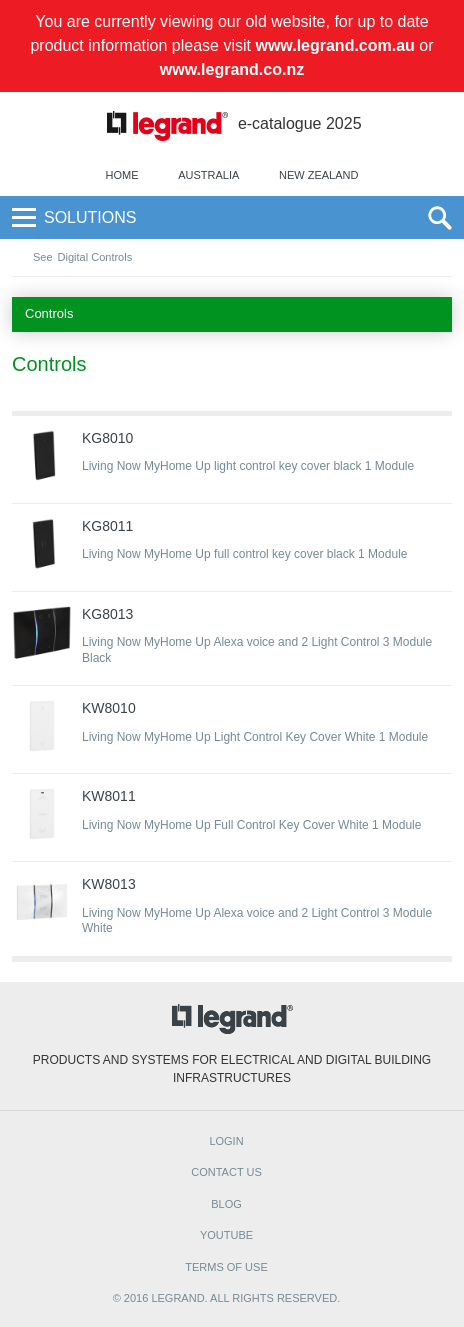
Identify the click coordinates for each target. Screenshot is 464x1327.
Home (122, 175)
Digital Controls (95, 257)
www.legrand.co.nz (232, 69)
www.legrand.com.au (334, 45)
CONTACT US (226, 1172)
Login (226, 1141)
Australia (208, 175)
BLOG (226, 1204)
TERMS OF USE (226, 1267)
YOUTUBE (226, 1235)
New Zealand (318, 175)
